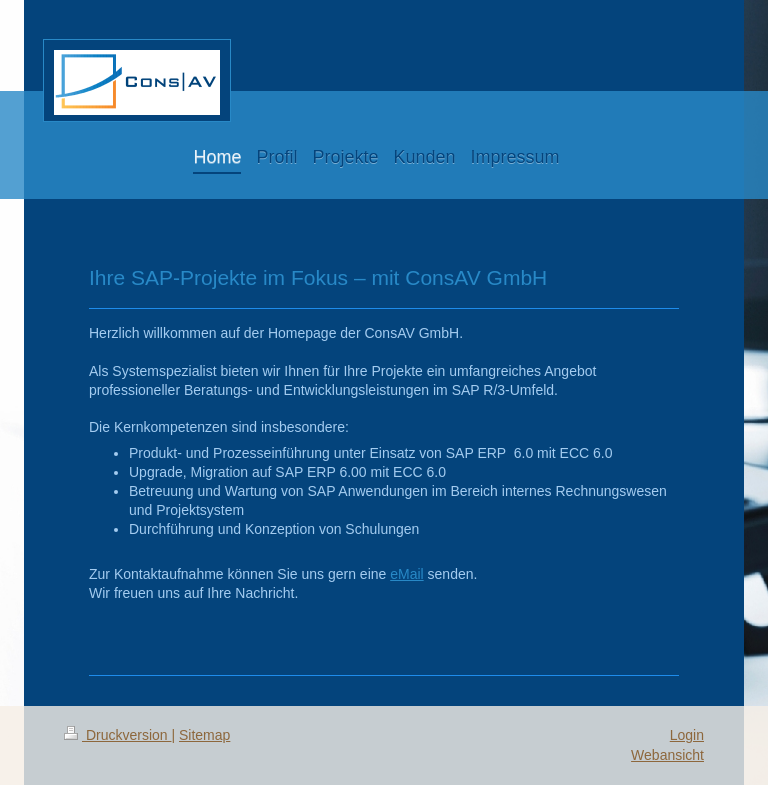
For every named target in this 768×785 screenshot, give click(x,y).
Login (687, 735)
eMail (406, 574)
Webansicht (667, 755)
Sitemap (204, 735)
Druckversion (117, 735)
